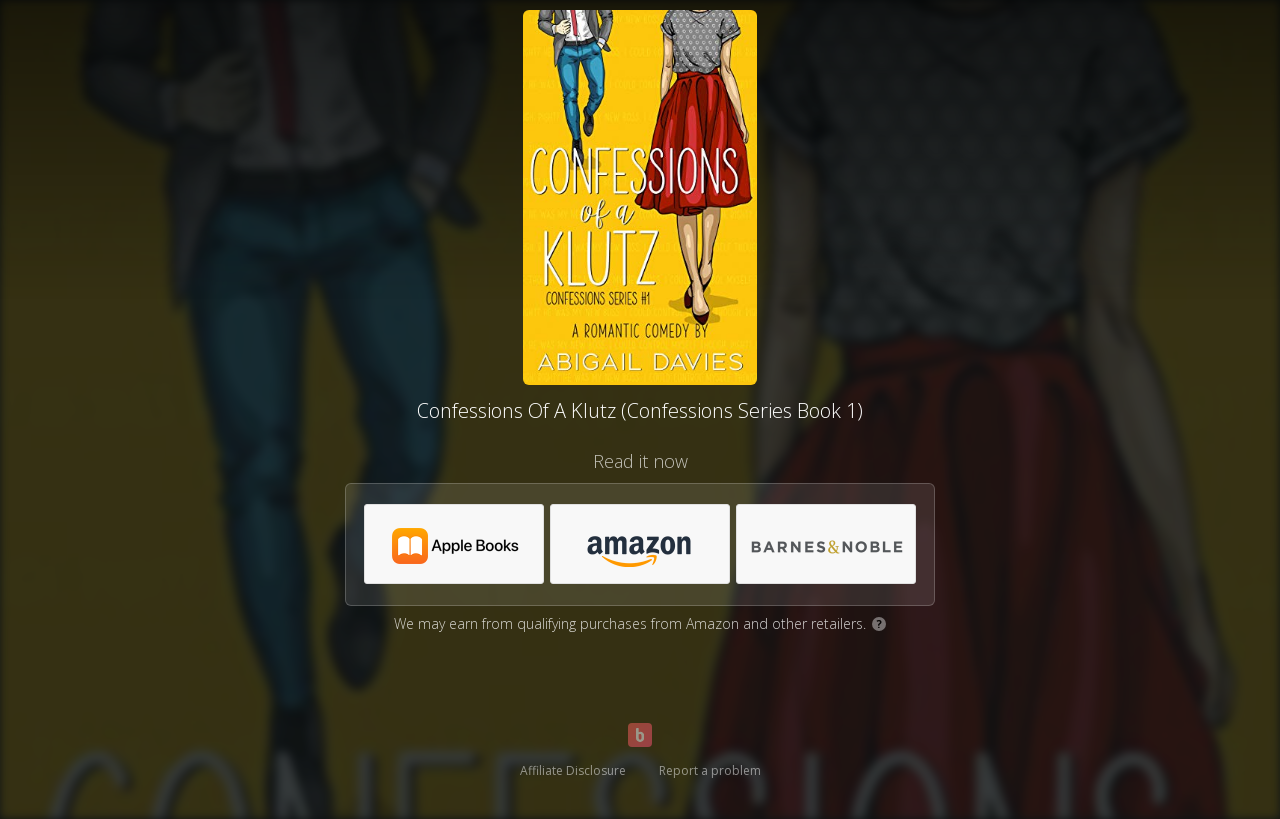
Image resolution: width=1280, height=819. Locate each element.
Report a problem (710, 770)
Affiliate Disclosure (573, 770)
